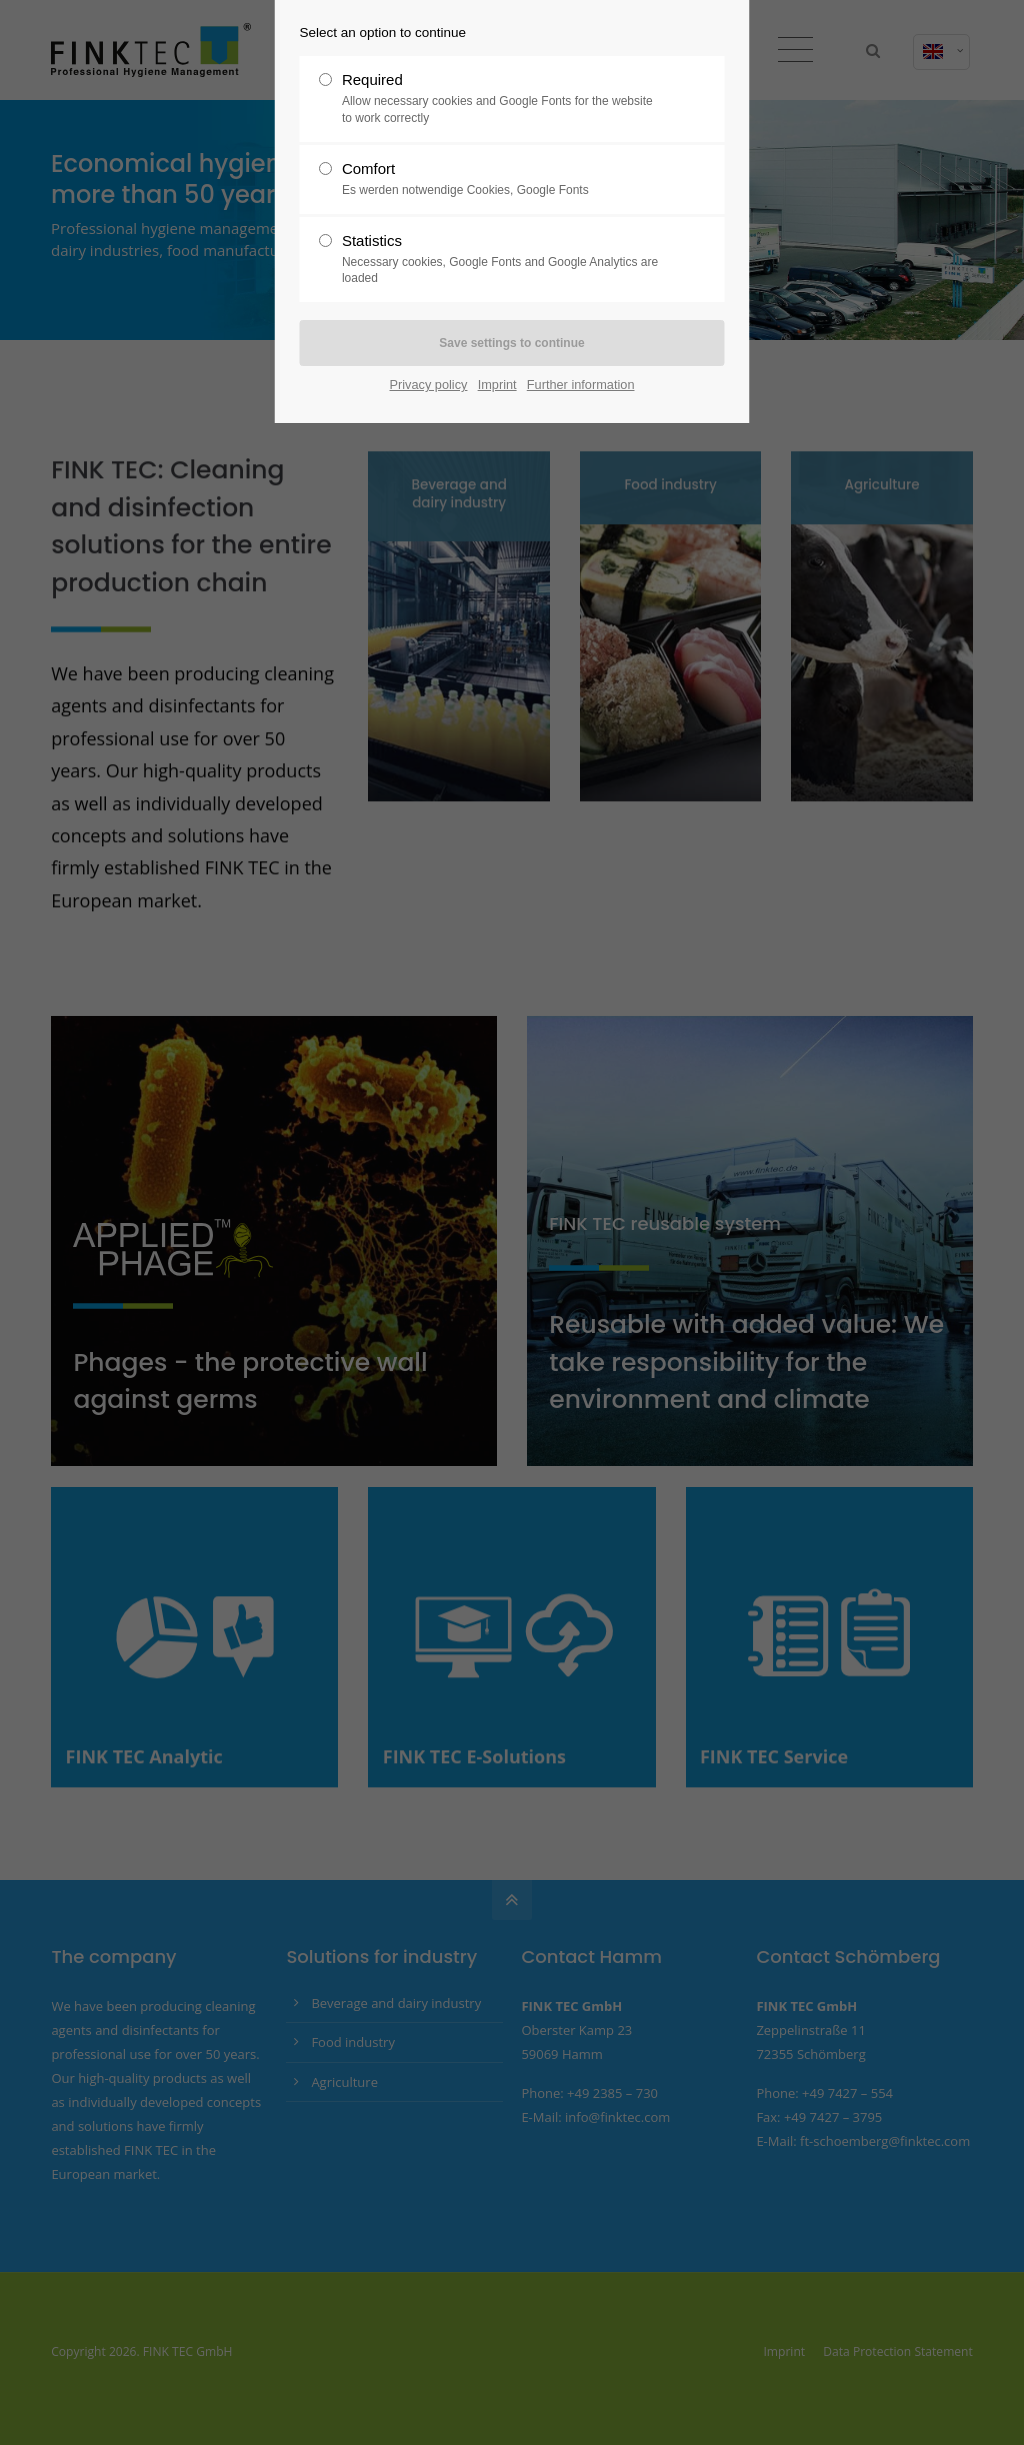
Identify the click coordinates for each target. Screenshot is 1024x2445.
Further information (581, 384)
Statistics (504, 260)
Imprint (497, 384)
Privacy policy (429, 384)
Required (504, 99)
